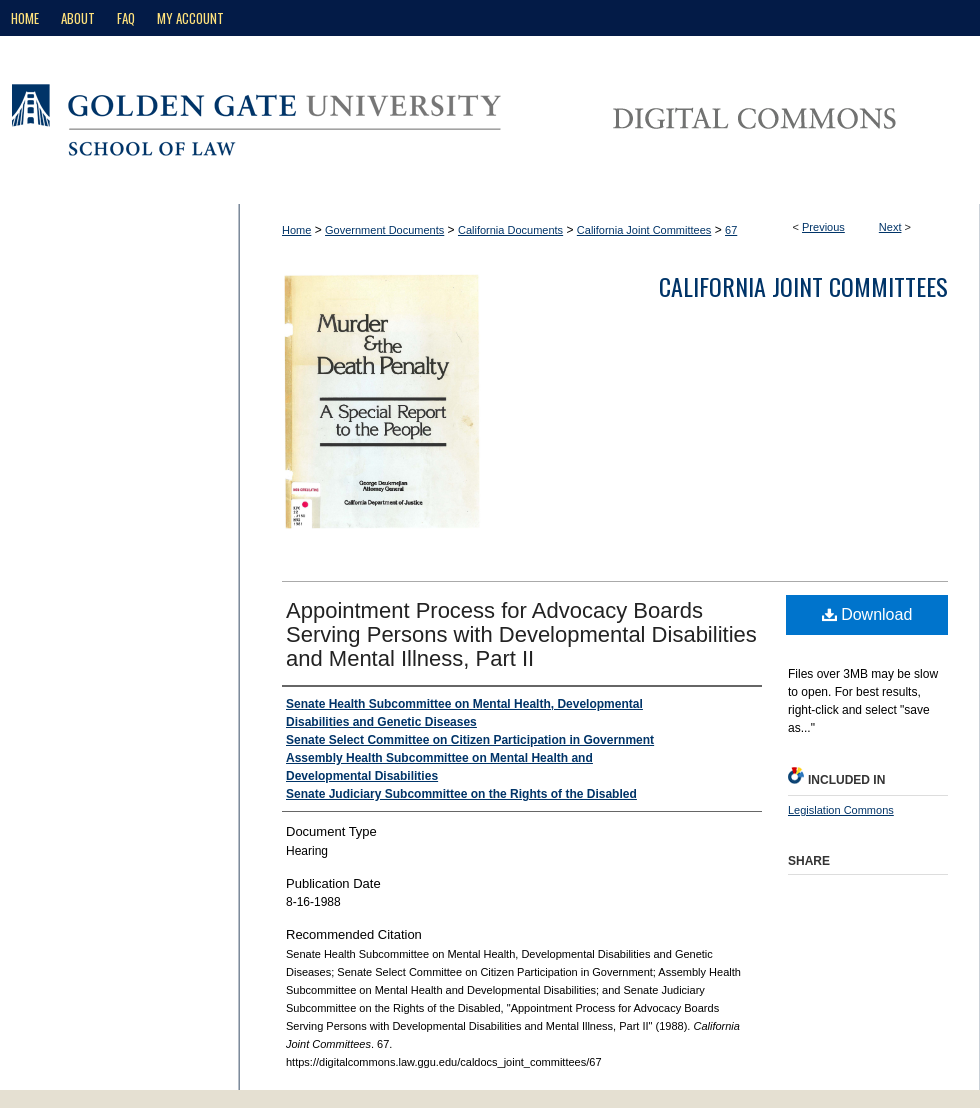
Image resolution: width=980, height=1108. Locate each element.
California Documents (510, 230)
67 (731, 230)
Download (867, 614)
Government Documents (384, 230)
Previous (823, 227)
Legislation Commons (841, 810)
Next (890, 227)
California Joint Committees (644, 230)
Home (296, 230)
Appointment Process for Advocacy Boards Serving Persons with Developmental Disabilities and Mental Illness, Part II (521, 634)
